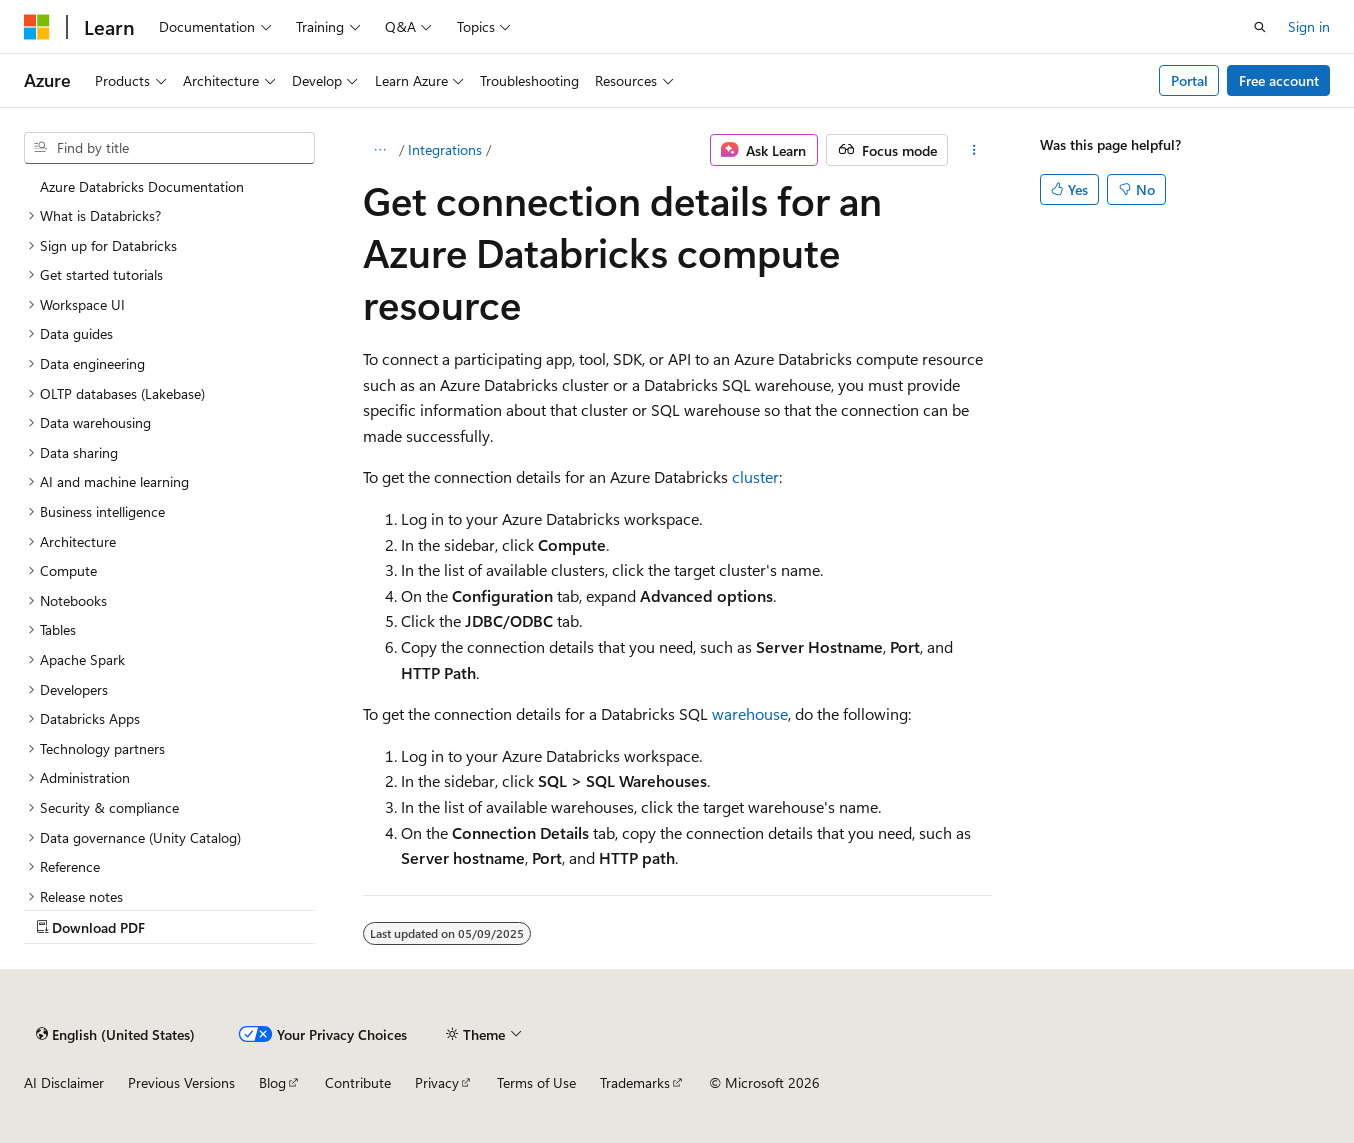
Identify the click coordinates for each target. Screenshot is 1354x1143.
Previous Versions (181, 1082)
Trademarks (635, 1082)
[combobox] (169, 148)
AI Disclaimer (64, 1082)
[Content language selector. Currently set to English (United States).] (115, 1034)
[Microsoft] (37, 27)
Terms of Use (536, 1082)
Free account (1279, 80)
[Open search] (1260, 27)
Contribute (358, 1082)
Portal (1189, 80)
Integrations (445, 149)
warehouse (750, 713)
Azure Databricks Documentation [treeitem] (142, 186)
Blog (272, 1082)
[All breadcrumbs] (380, 150)
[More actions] (973, 150)
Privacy (437, 1082)
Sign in (1309, 26)
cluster (755, 476)
